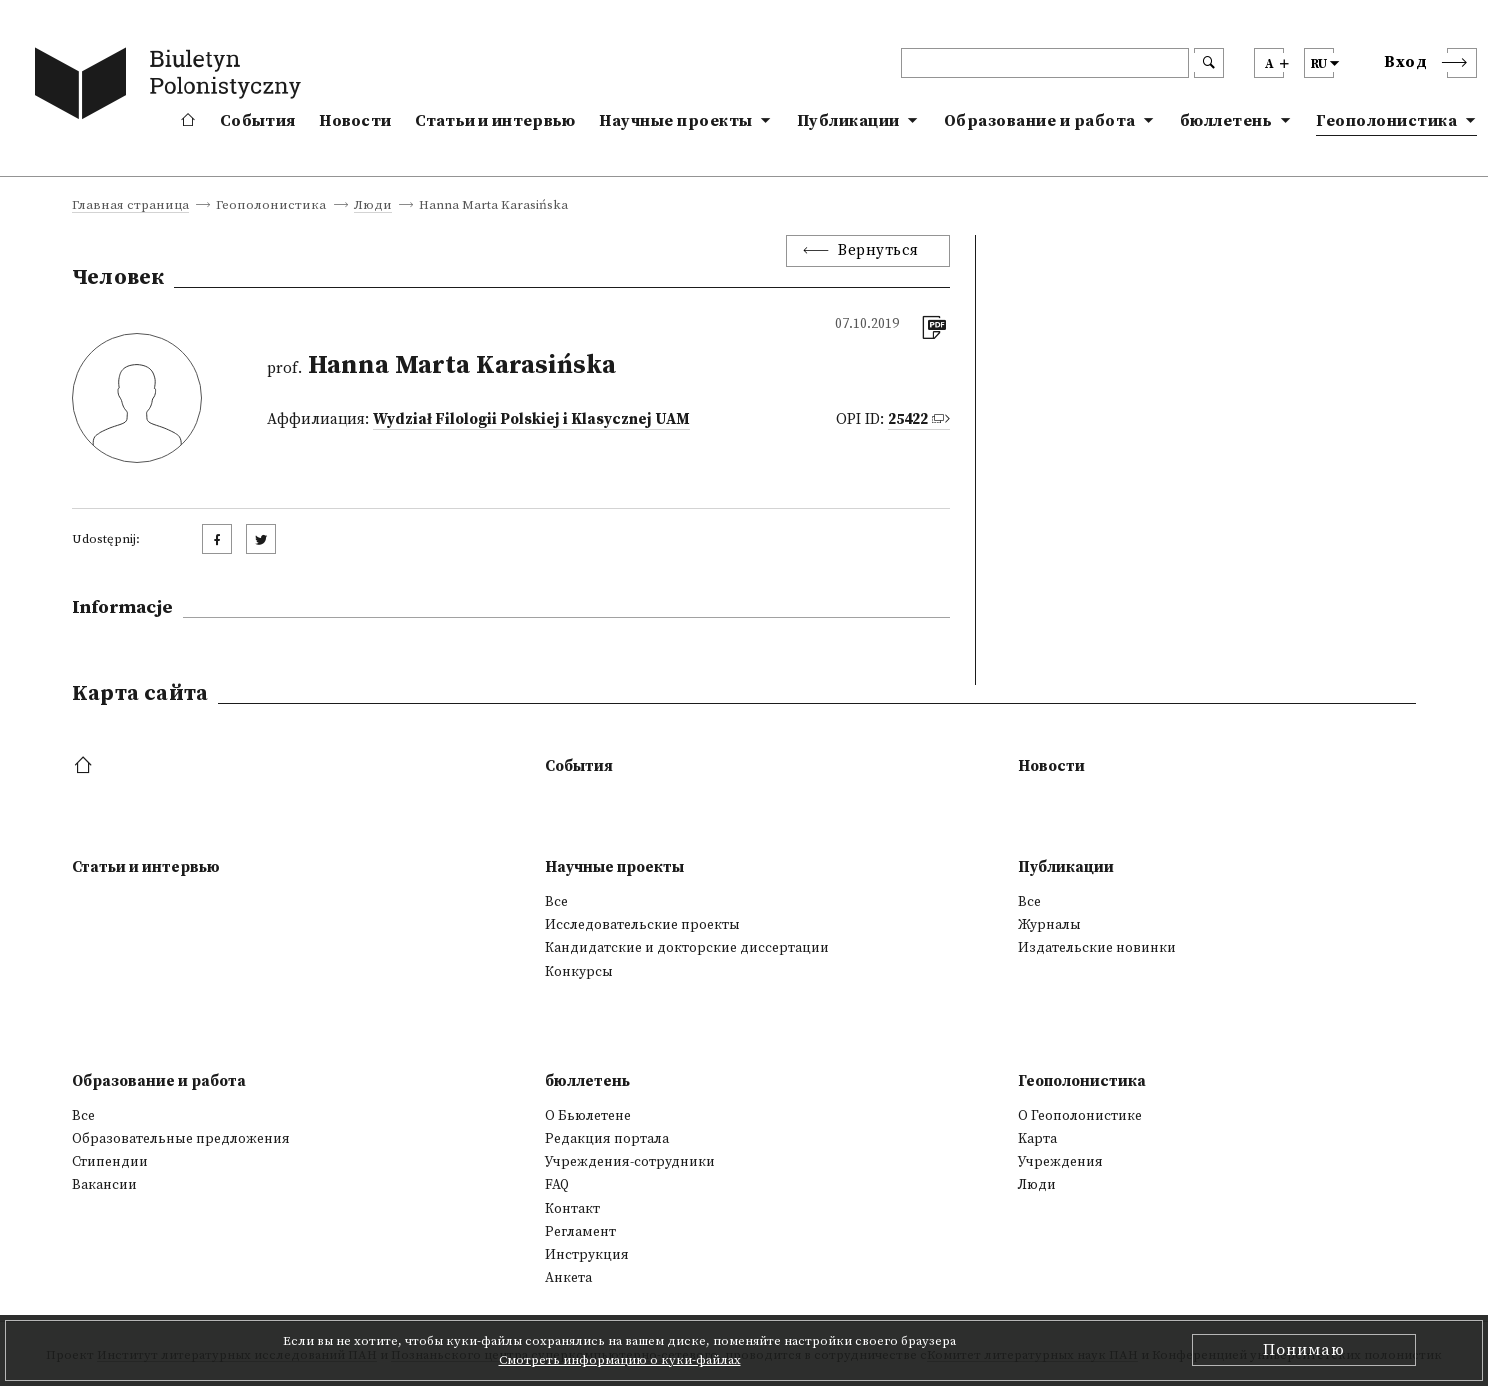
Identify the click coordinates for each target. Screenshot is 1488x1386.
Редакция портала (607, 1139)
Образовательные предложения (181, 1139)
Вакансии (104, 1185)
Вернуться (878, 250)
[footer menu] (85, 766)
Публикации (848, 121)
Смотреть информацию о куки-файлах (620, 1360)
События (257, 121)
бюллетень (1226, 121)
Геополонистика (1386, 121)
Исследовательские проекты (642, 925)
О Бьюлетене (588, 1116)
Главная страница (130, 206)
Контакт (572, 1209)
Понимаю (1304, 1350)
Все (556, 902)
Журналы (1049, 925)
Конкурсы (579, 972)
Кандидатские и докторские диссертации (687, 948)
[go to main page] (172, 87)
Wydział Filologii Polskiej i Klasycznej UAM (531, 419)
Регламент (580, 1232)
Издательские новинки (1097, 948)
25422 (908, 419)
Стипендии (110, 1162)
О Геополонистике (1080, 1116)
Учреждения (1060, 1162)
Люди (373, 206)
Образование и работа (1040, 121)
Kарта (1037, 1139)
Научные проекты (676, 121)
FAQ (557, 1185)
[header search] (1045, 63)
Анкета (568, 1278)
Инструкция (587, 1255)
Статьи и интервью (495, 121)
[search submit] (1209, 63)
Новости (355, 121)
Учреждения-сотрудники (630, 1162)
